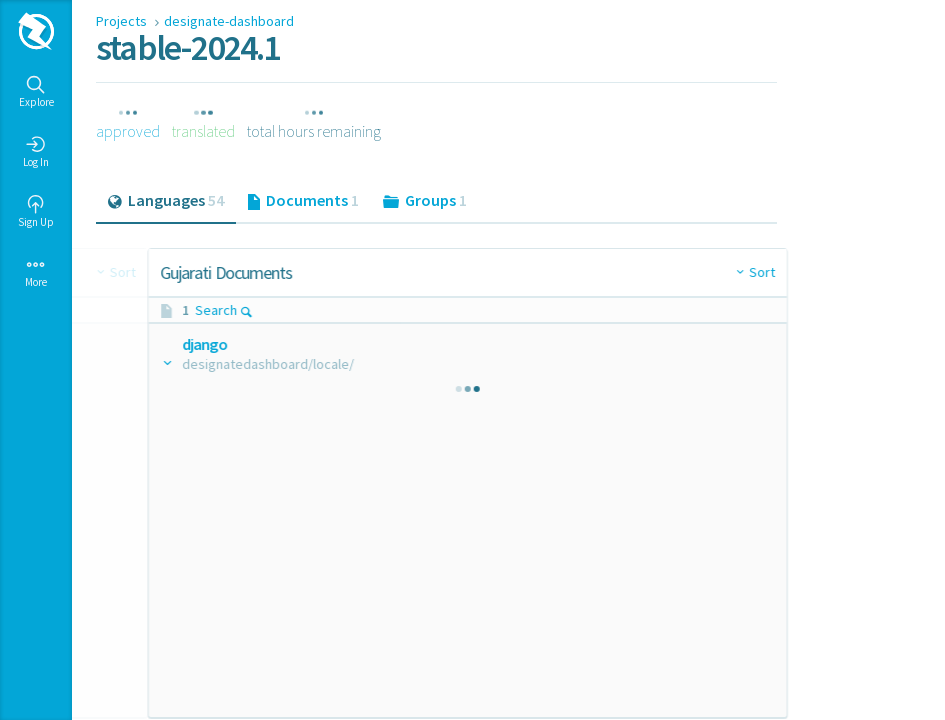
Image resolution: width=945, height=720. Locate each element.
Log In (36, 152)
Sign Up (36, 212)
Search (179, 310)
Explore (36, 92)
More (36, 272)
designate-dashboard (229, 21)
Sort (412, 272)
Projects (123, 21)
